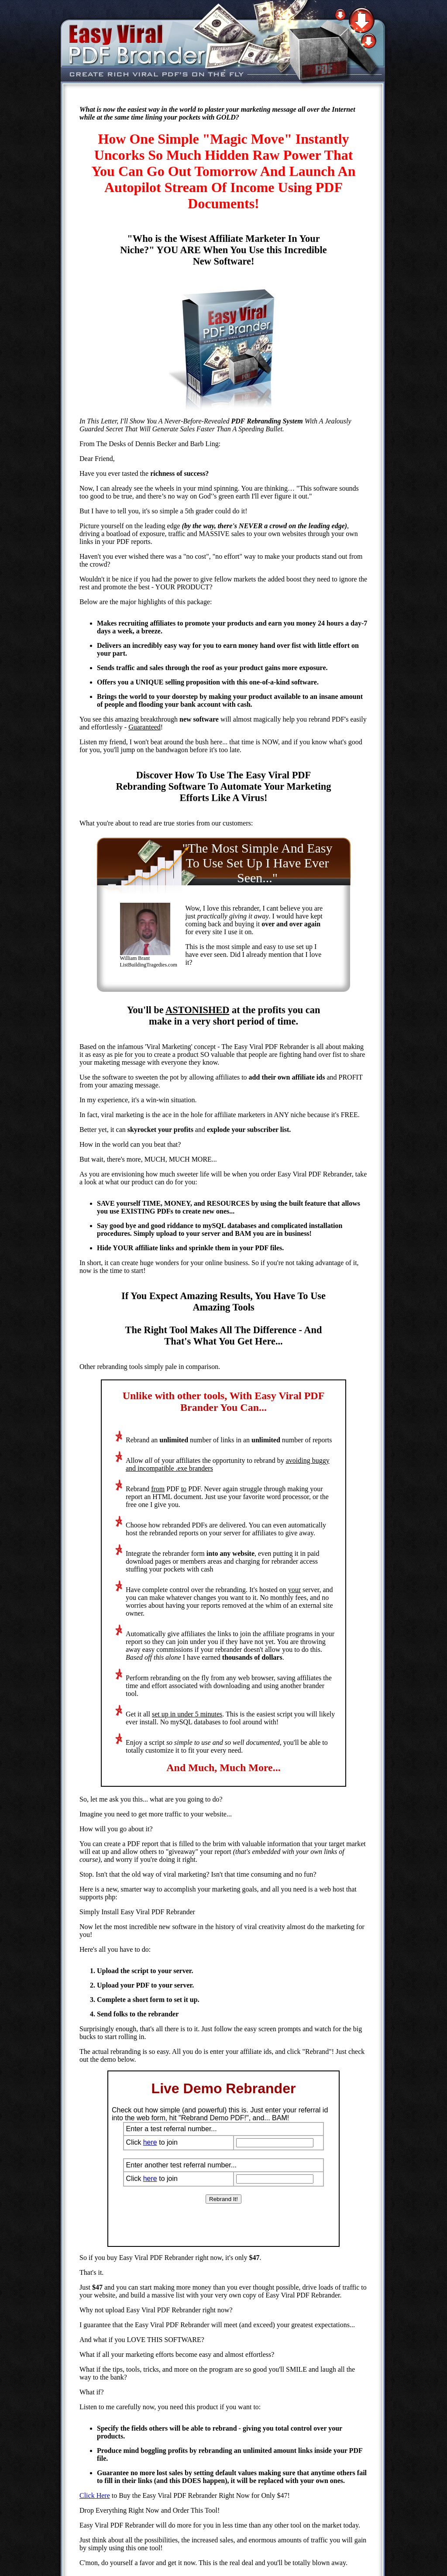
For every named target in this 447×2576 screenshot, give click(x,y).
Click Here (94, 2495)
